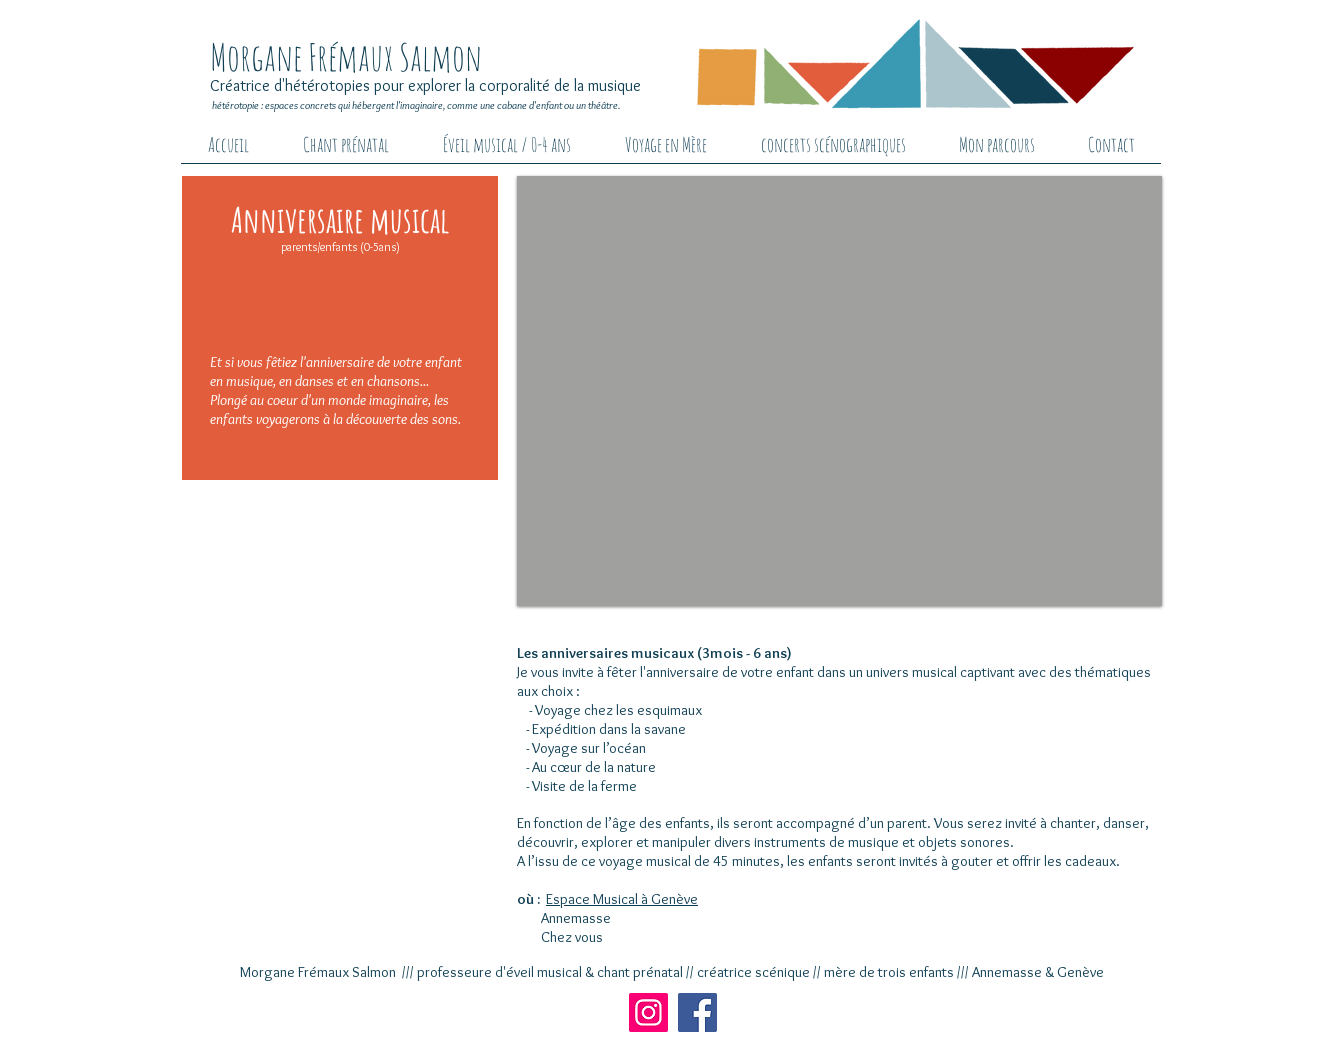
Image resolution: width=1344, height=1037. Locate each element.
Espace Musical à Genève (622, 899)
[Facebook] (697, 1012)
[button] (839, 391)
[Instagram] (648, 1012)
